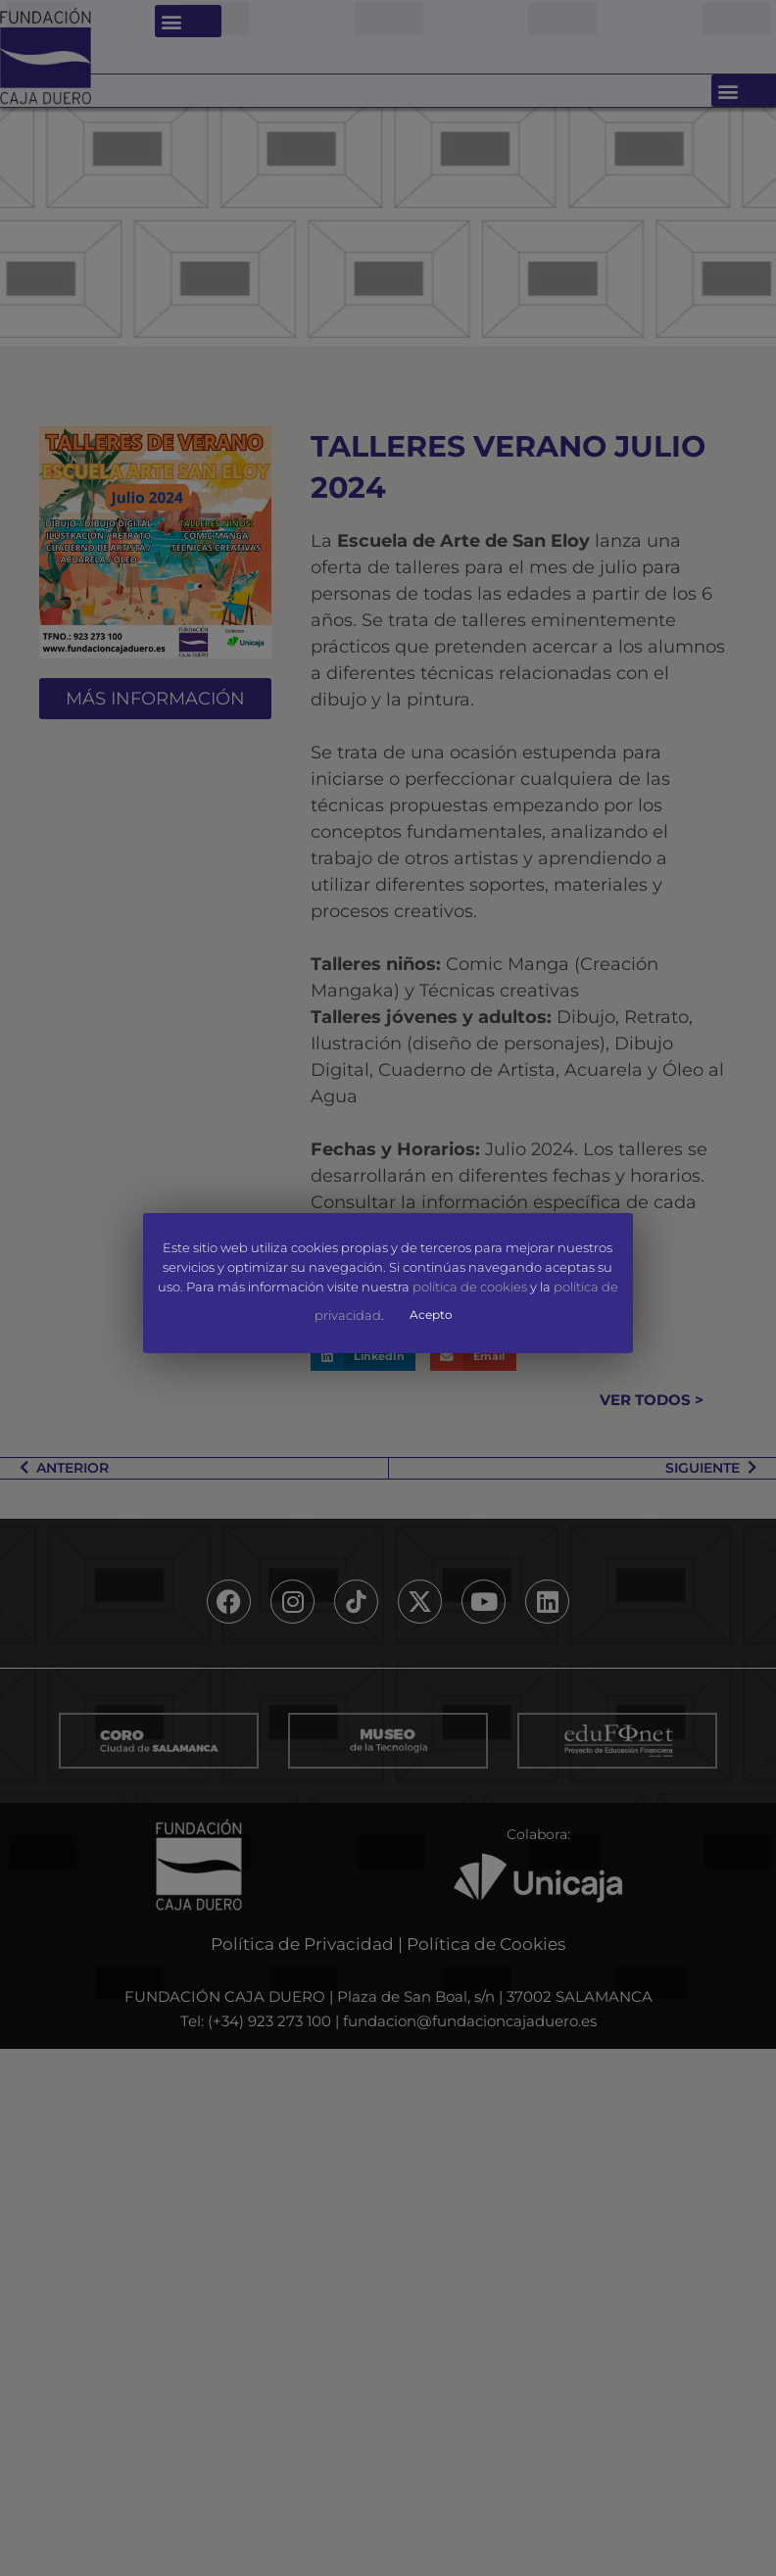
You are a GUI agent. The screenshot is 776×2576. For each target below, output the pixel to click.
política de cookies (469, 1286)
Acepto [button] (432, 1314)
